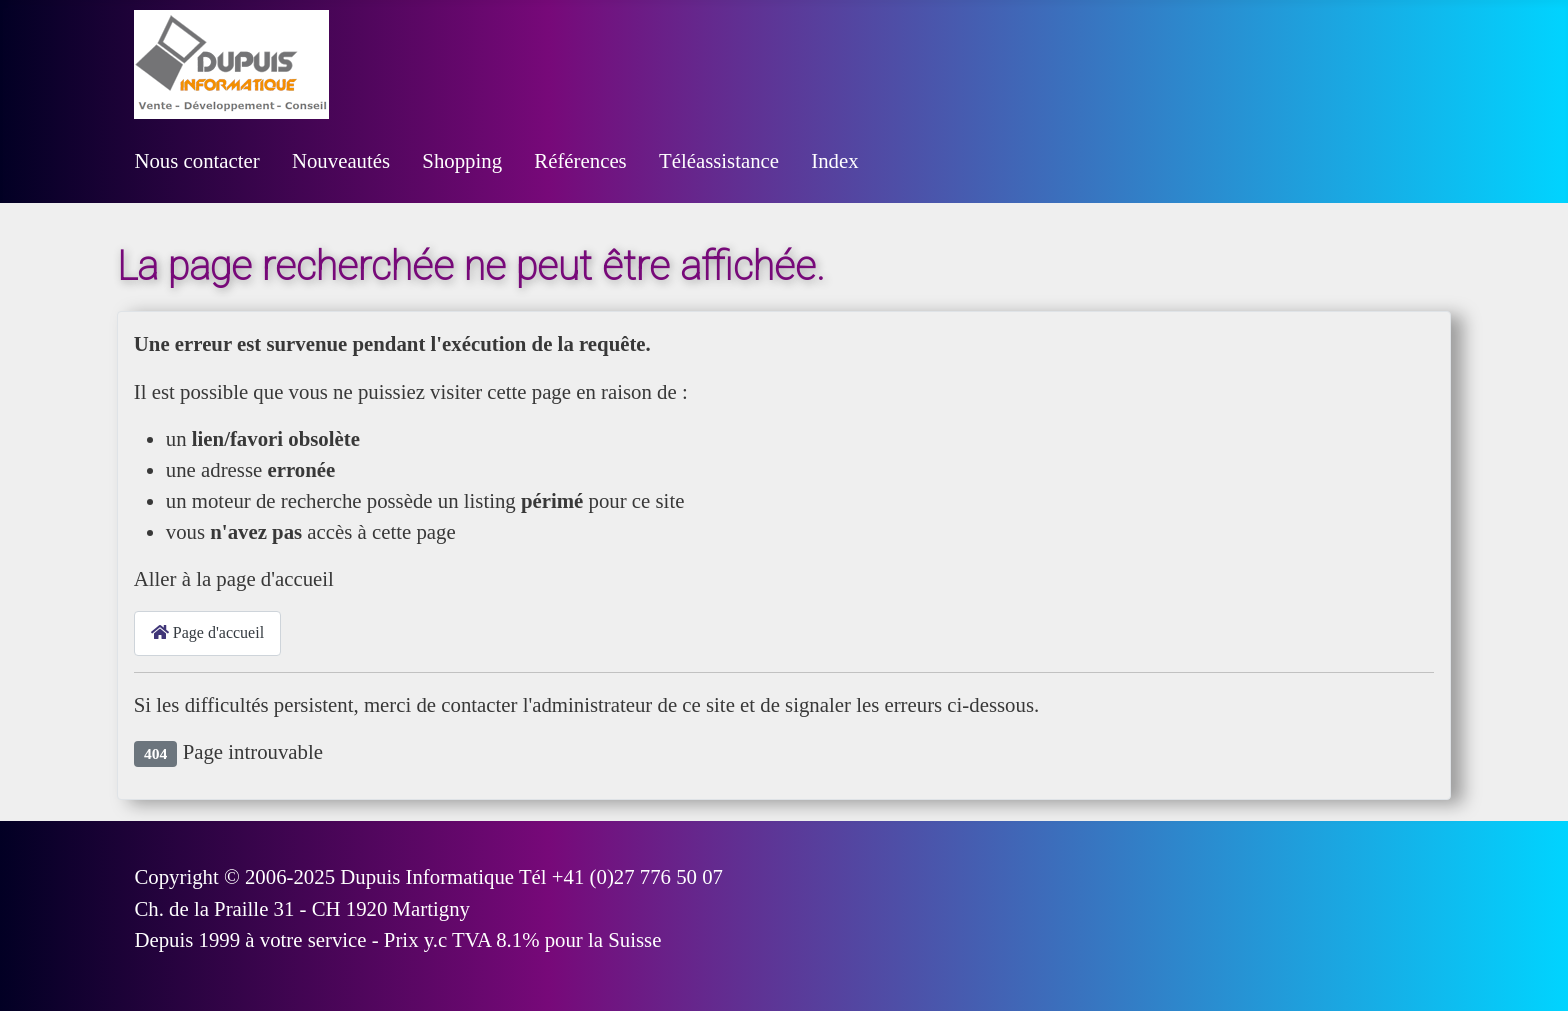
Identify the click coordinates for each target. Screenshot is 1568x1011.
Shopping (462, 160)
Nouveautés (341, 160)
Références (580, 160)
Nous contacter (196, 160)
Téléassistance (719, 160)
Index (834, 160)
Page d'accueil (207, 632)
